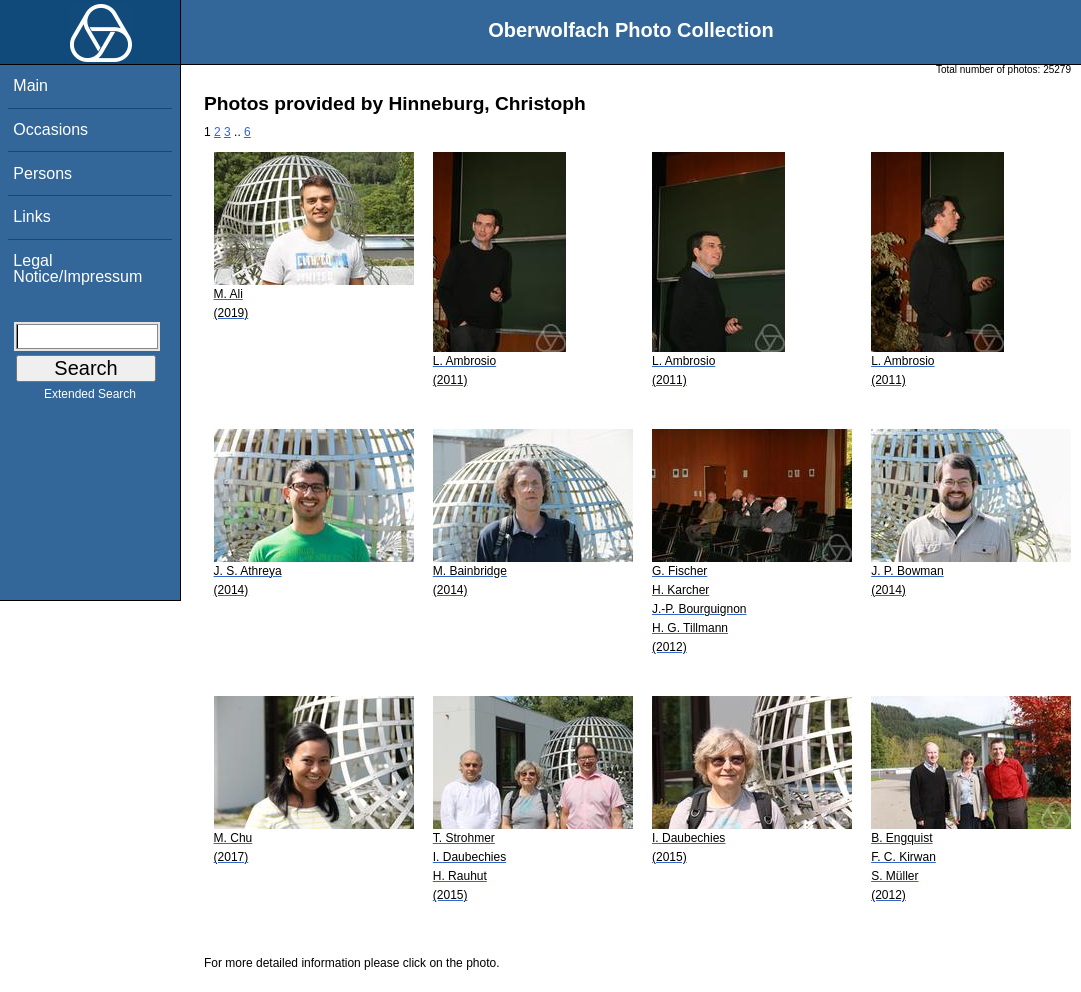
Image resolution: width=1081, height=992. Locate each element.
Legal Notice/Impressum (77, 268)
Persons (42, 173)
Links (31, 216)
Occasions (50, 129)
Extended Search (90, 398)
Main (30, 85)
